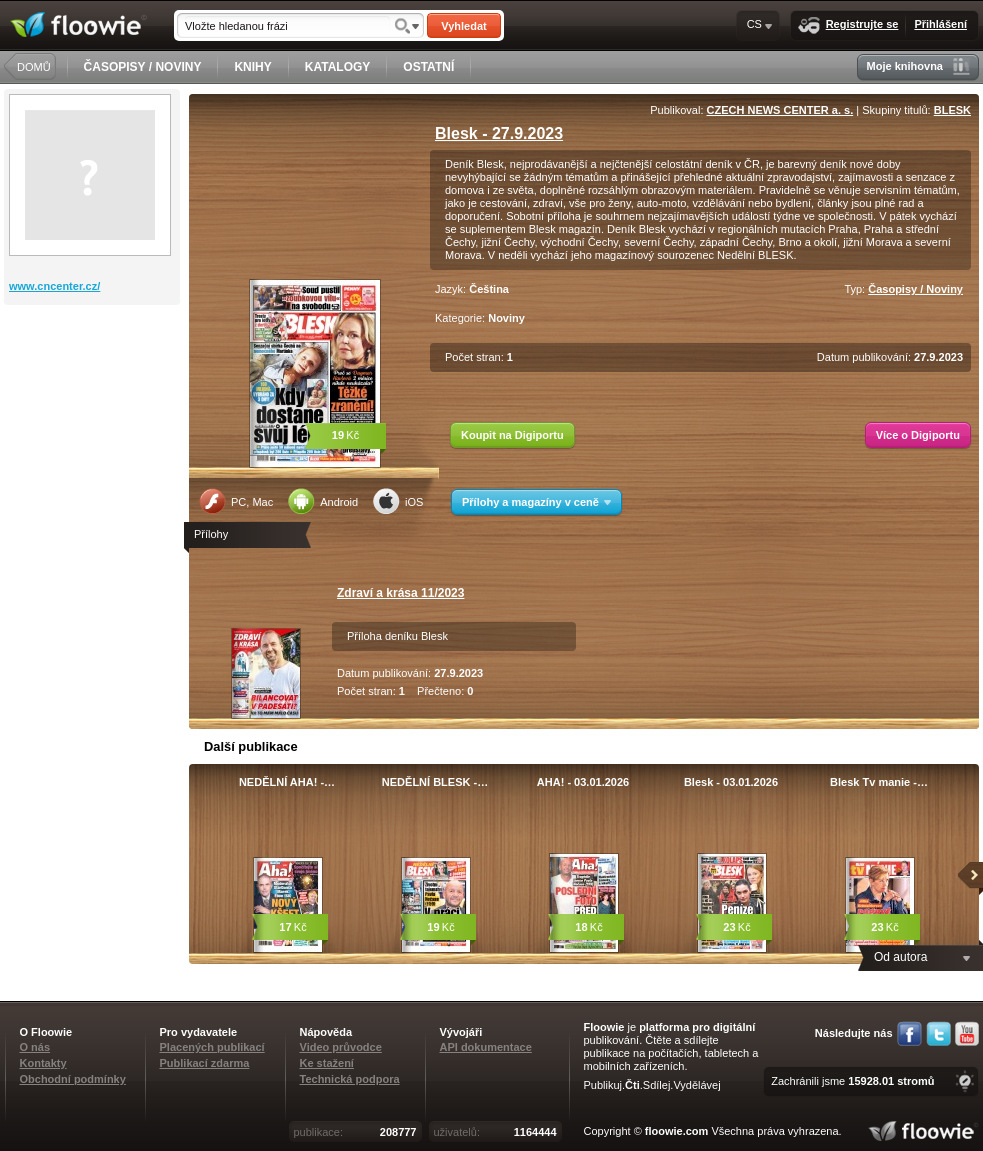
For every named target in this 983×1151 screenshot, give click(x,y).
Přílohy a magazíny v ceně (536, 502)
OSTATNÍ (428, 67)
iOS (398, 501)
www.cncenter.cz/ (54, 286)
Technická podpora (350, 1079)
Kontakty (43, 1063)
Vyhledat (463, 26)
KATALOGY (338, 67)
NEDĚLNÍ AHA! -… (287, 782)
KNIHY (252, 67)
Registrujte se (848, 25)
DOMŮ (34, 67)
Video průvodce (341, 1047)
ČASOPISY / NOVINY (143, 67)
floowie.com (677, 1131)
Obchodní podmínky (73, 1079)
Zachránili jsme (852, 1081)
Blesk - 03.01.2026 (731, 782)
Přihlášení (940, 24)
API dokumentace (486, 1047)
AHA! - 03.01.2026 (583, 782)
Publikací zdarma (205, 1063)
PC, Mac (236, 501)
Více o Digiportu (918, 435)
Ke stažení (327, 1063)
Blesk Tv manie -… (879, 782)
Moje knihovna (918, 66)
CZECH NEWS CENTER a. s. (780, 110)
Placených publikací (212, 1047)
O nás (35, 1047)
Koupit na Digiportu (512, 435)
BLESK (952, 110)
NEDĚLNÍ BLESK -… (435, 782)
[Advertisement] (94, 385)
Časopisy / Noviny (915, 289)
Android (323, 501)
